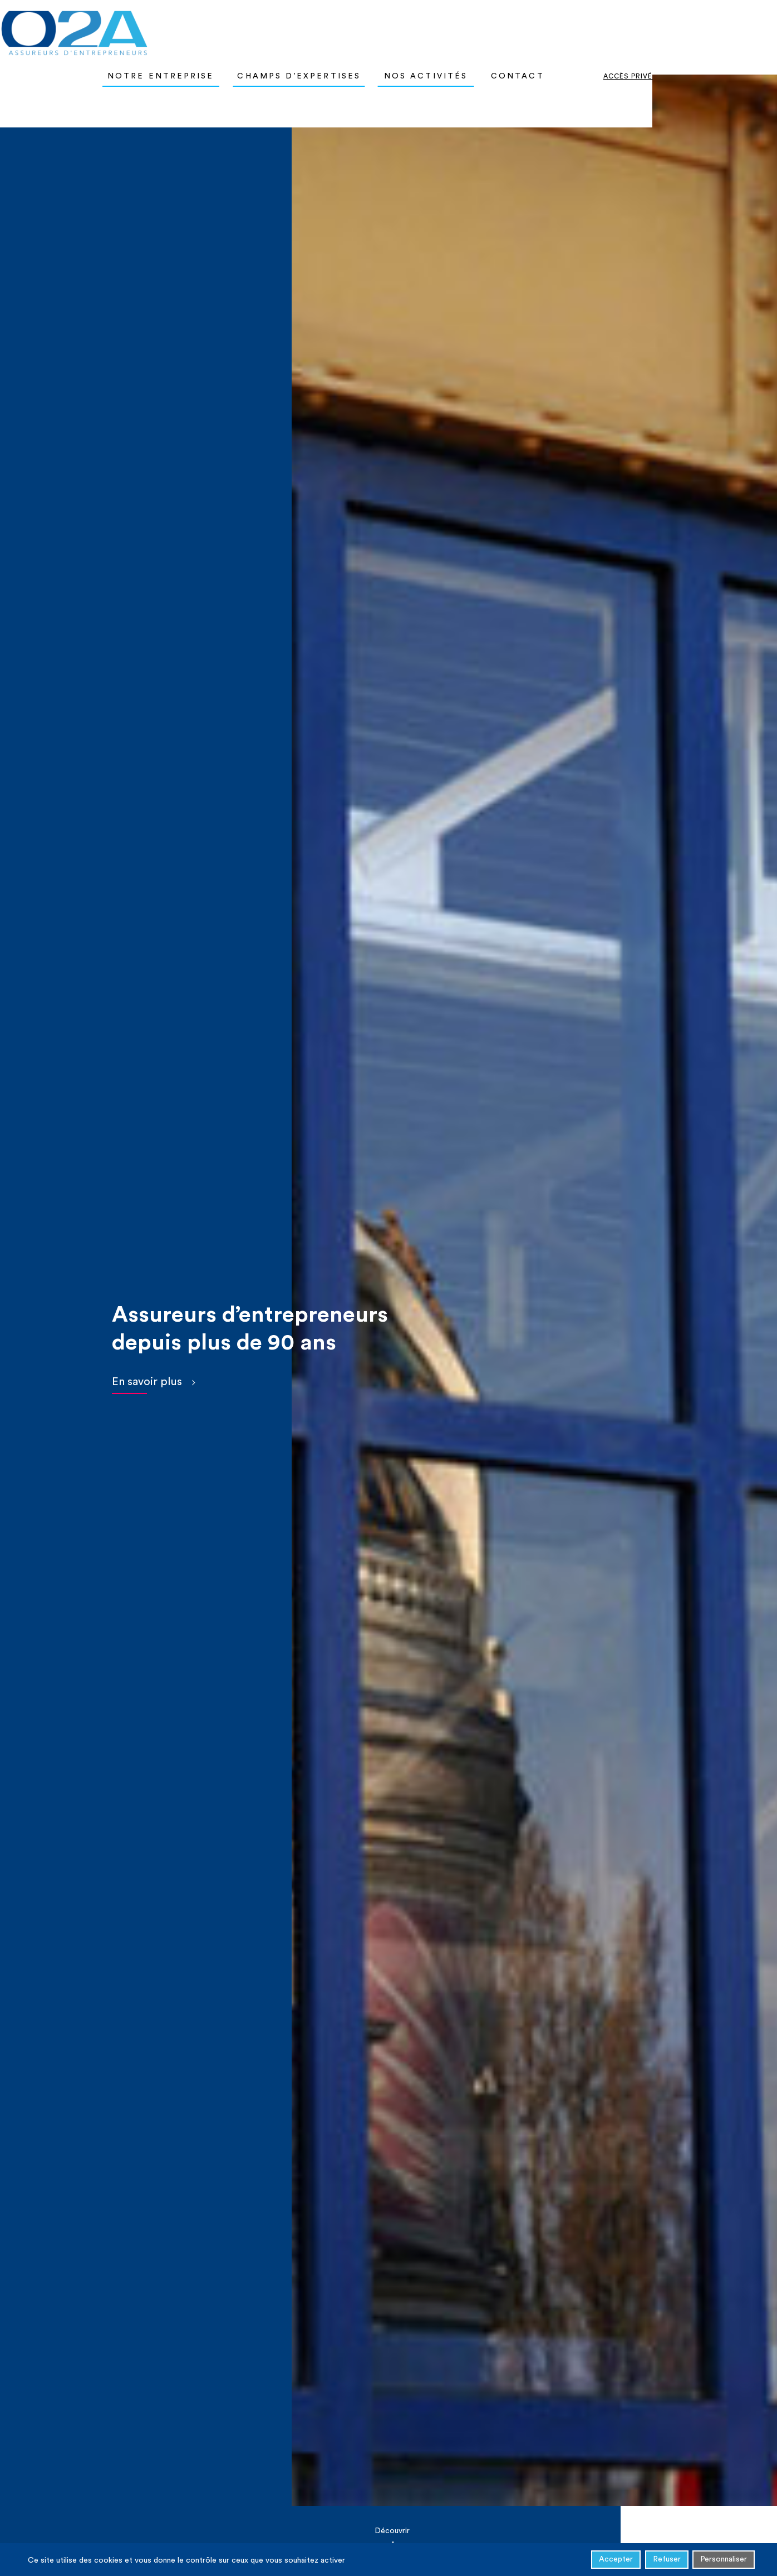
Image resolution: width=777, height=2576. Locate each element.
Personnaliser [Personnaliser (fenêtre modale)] (723, 2561)
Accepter (616, 2561)
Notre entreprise (256, 28)
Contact (613, 28)
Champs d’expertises (394, 28)
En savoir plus (147, 1381)
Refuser (667, 2561)
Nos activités (521, 28)
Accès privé (723, 27)
